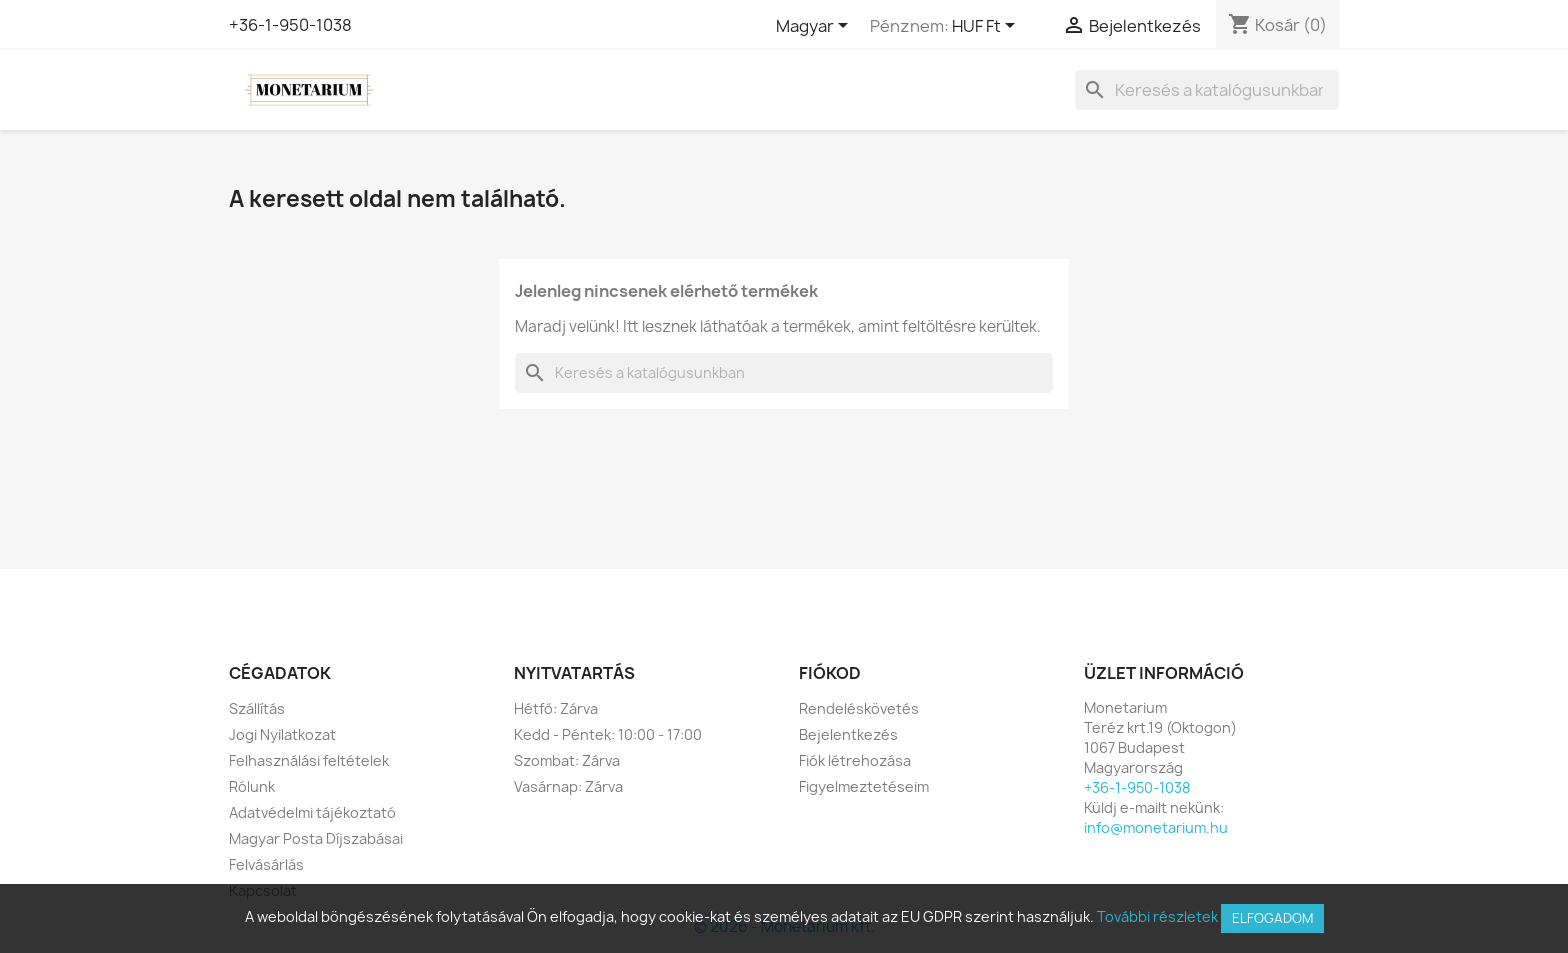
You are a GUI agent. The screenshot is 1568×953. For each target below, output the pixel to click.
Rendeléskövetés (859, 708)
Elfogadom (1272, 918)
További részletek (1157, 916)
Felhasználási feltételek (309, 760)
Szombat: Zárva (567, 760)
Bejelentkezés (848, 734)
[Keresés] (1207, 90)
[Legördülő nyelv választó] (815, 27)
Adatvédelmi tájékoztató (312, 812)
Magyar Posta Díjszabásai (316, 838)
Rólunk (252, 786)
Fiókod (830, 673)
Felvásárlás (266, 864)
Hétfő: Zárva (556, 708)
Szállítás (257, 708)
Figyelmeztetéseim (864, 786)
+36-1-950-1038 (290, 25)
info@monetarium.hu (1156, 827)
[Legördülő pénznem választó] (987, 27)
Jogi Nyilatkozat (282, 734)
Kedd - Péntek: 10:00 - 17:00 (608, 734)
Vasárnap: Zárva (568, 786)
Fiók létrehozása (855, 760)
